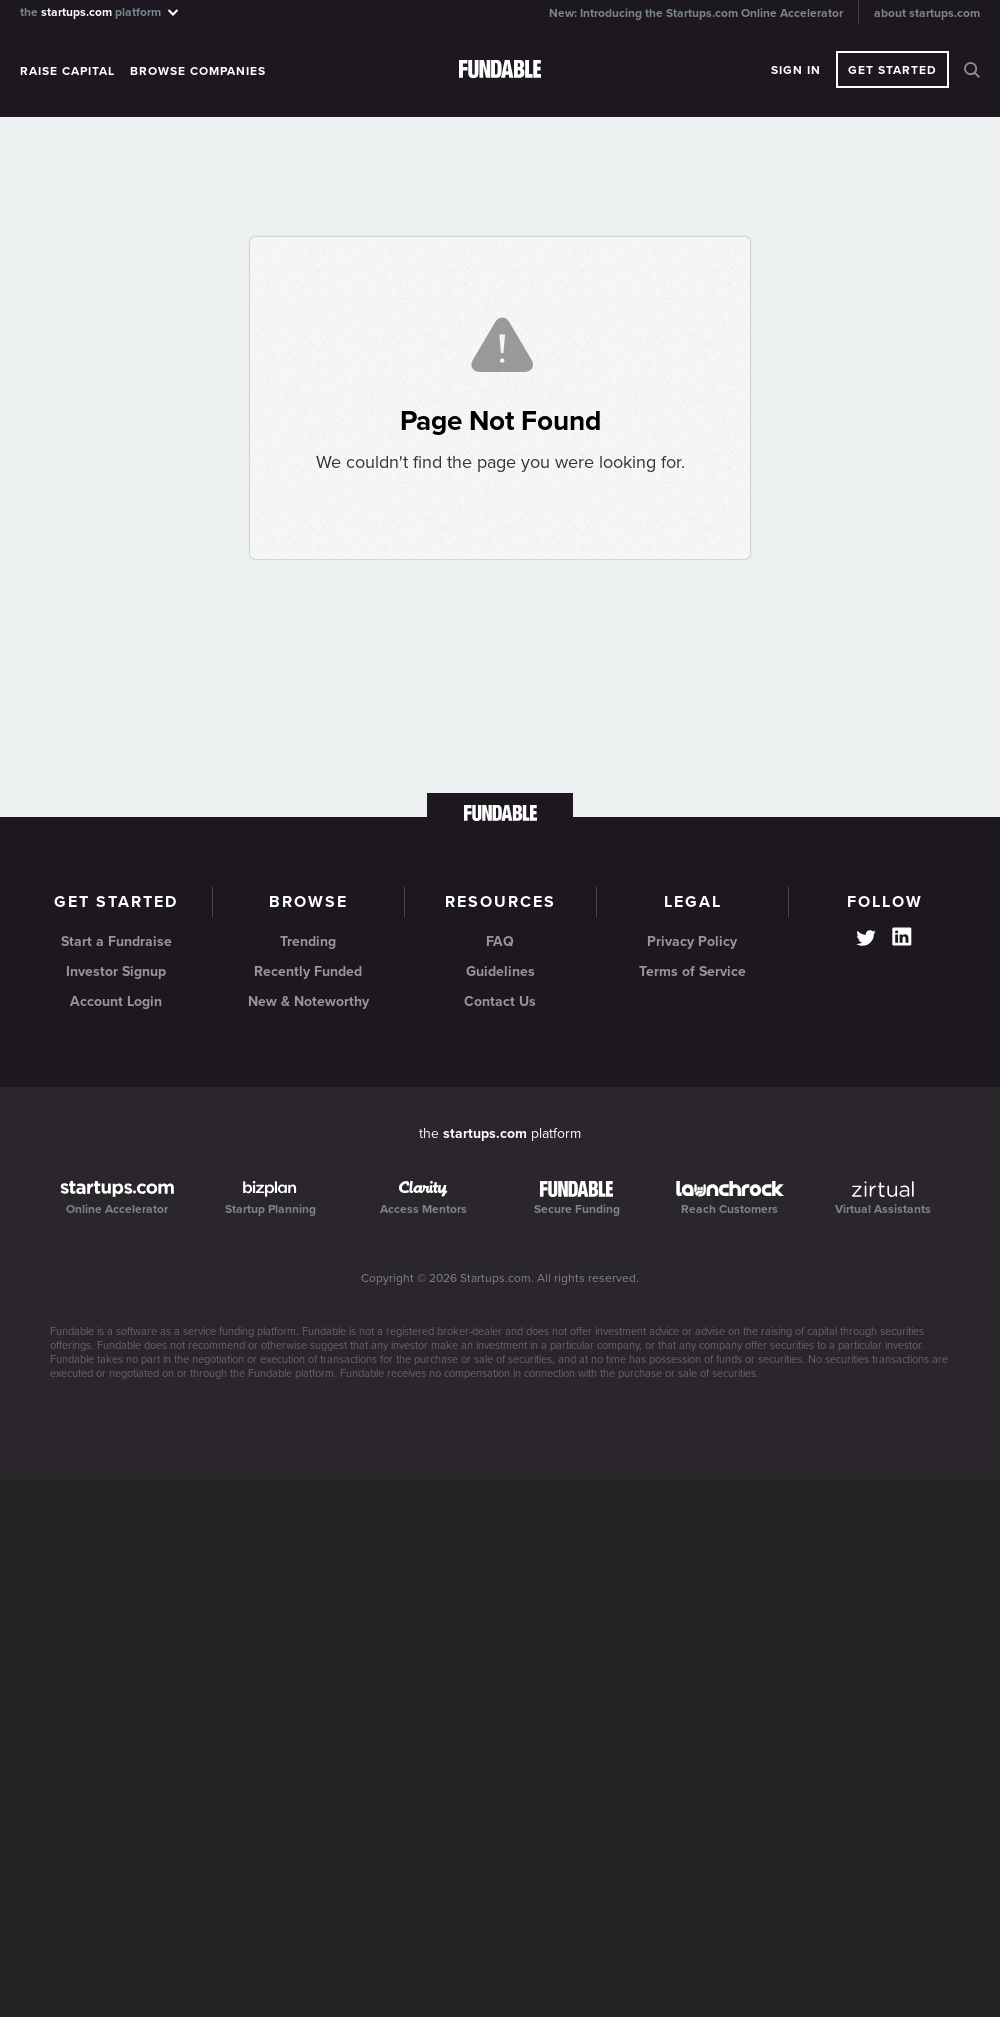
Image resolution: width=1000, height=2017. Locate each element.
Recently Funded (308, 971)
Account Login (116, 1001)
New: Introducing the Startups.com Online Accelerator (696, 13)
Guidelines (500, 971)
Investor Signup (116, 971)
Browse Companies (198, 71)
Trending (308, 941)
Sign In (796, 70)
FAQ (500, 941)
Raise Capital (67, 71)
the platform (100, 11)
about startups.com (927, 13)
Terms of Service (692, 971)
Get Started (892, 70)
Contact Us (500, 1001)
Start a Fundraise (116, 941)
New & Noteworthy (308, 1001)
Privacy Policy (692, 941)
